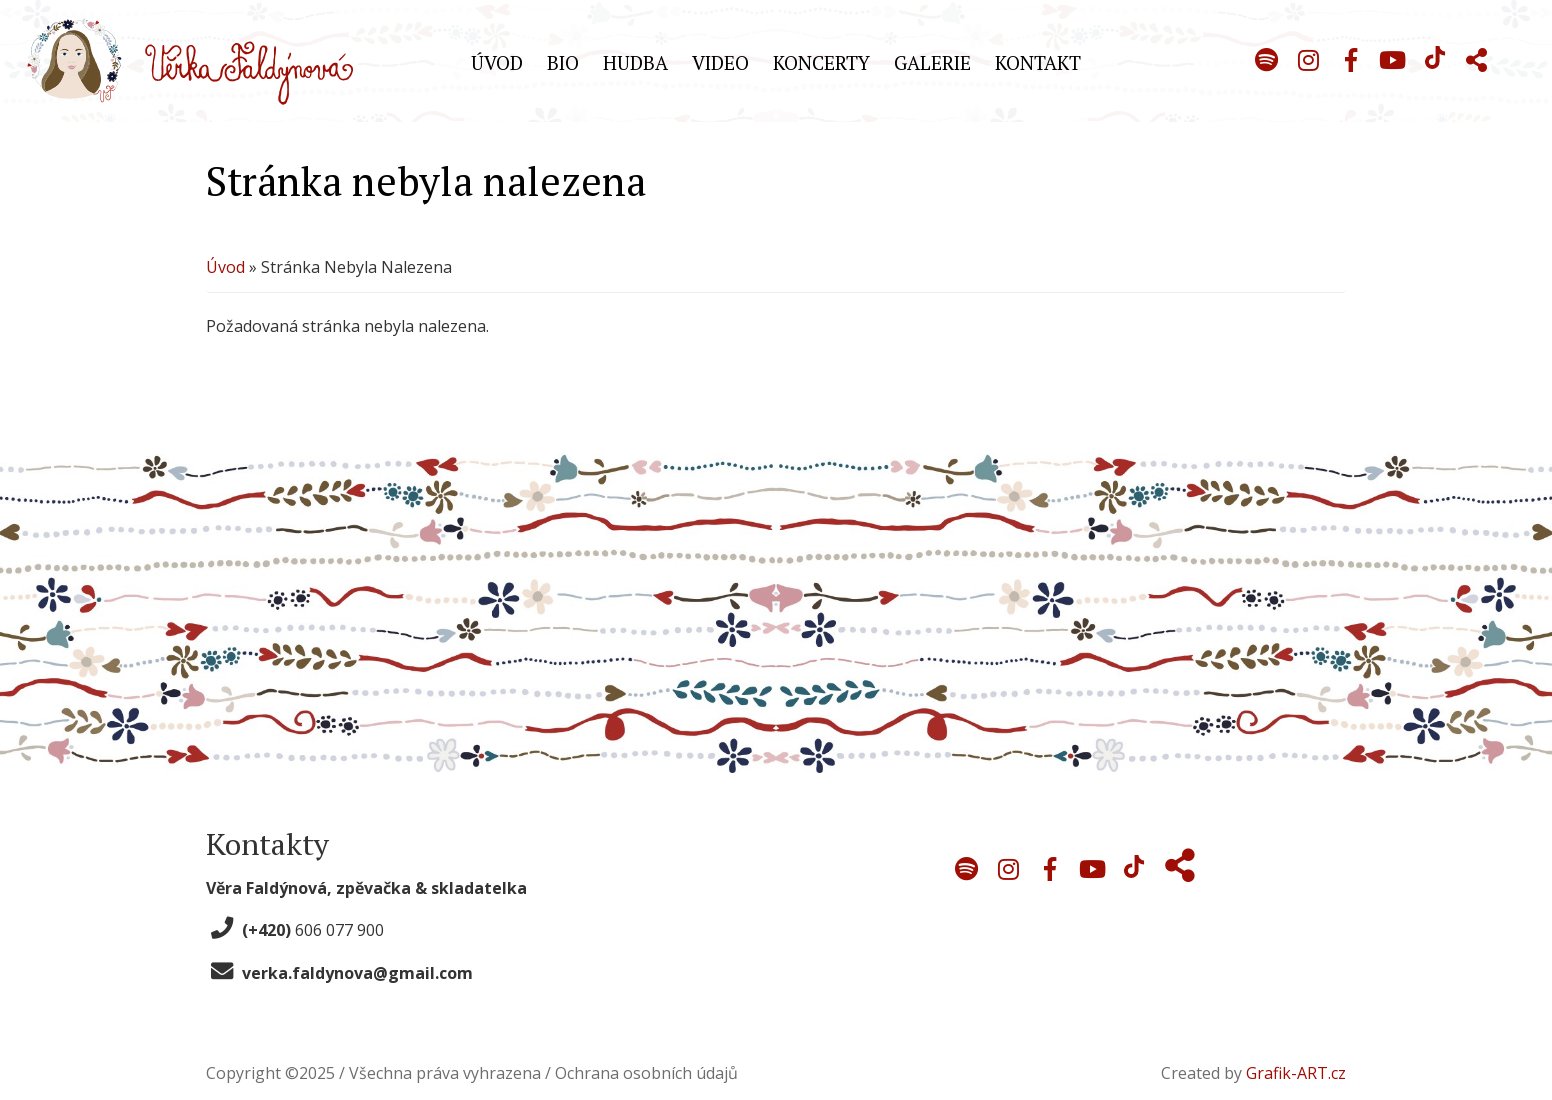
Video (720, 62)
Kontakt (1038, 62)
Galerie (932, 62)
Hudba (635, 62)
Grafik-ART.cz (1296, 1073)
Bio (563, 62)
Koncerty (821, 62)
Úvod (497, 62)
